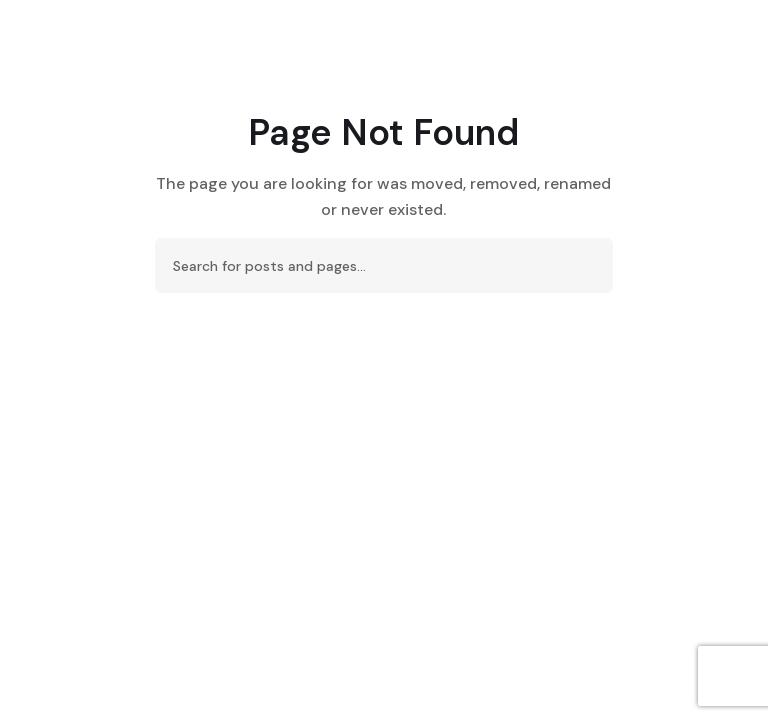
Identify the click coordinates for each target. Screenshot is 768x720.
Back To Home (383, 348)
